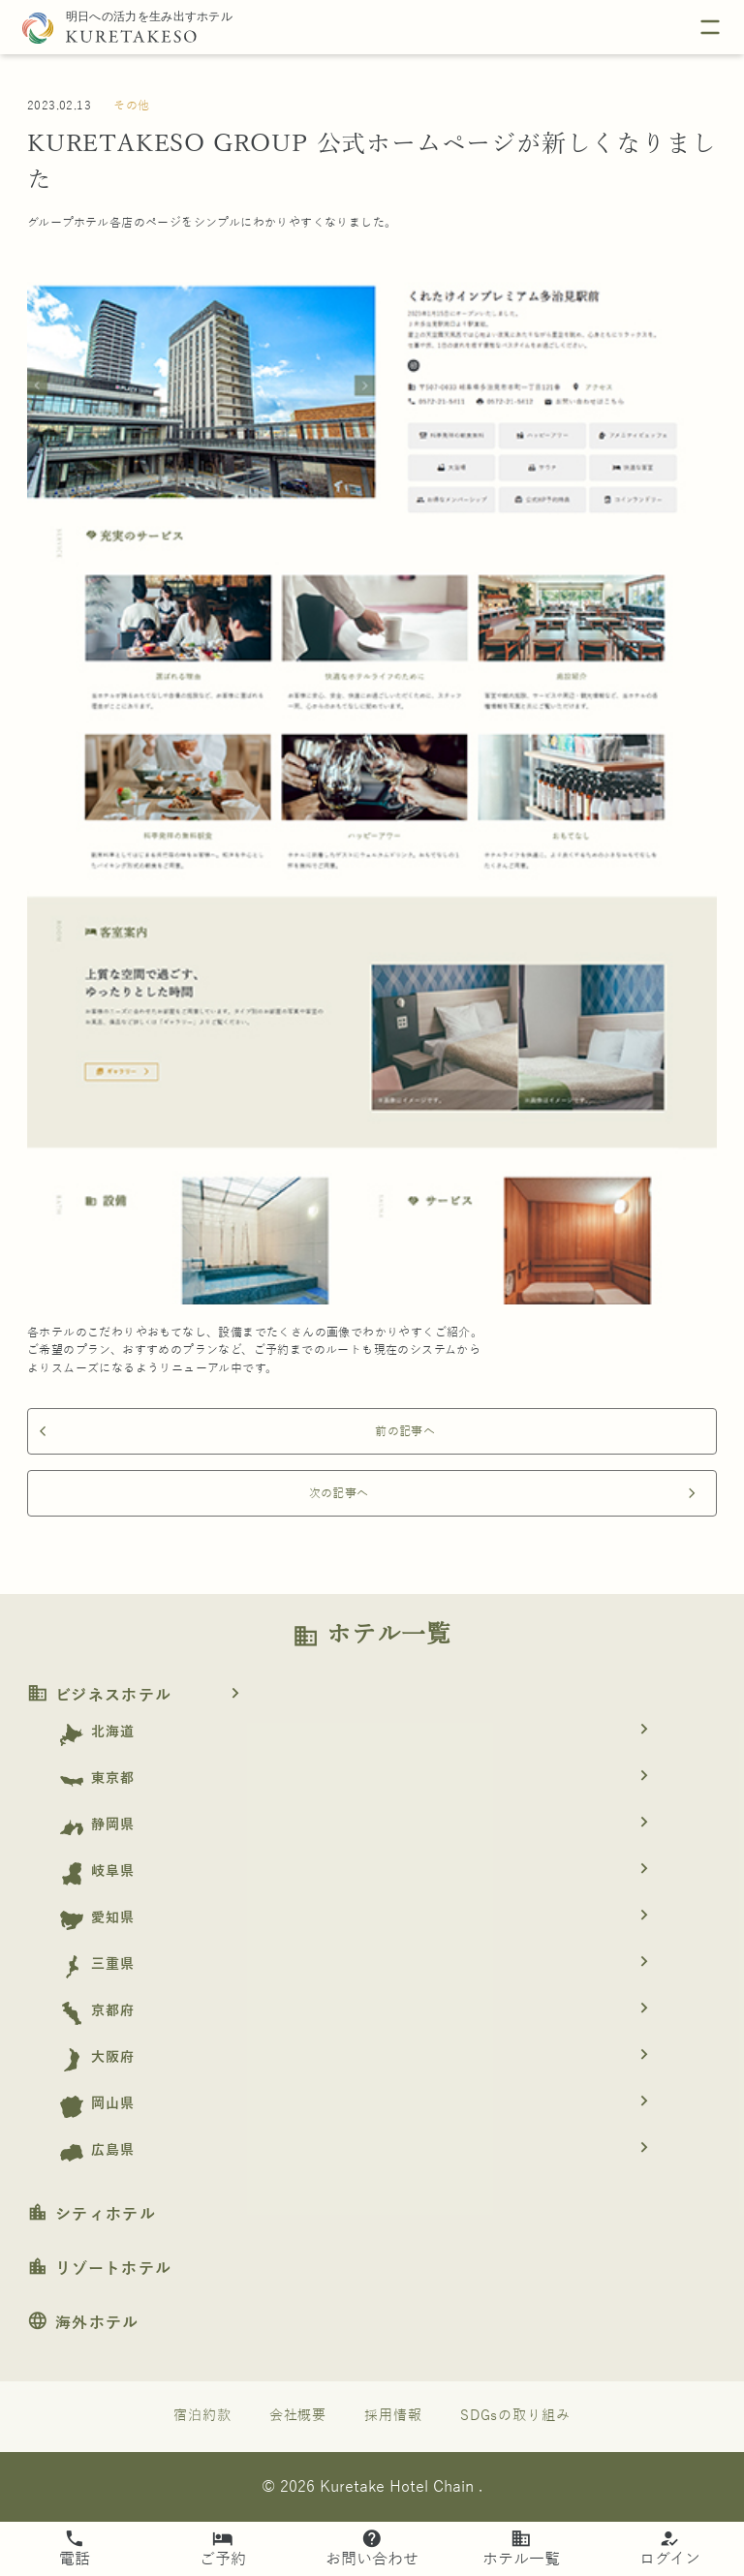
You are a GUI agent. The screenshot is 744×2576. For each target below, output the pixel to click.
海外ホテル (83, 2323)
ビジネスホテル (140, 1695)
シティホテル (91, 2214)
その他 (131, 105)
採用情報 (393, 2415)
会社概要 (298, 2415)
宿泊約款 (202, 2415)
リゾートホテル (99, 2269)
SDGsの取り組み (515, 2415)
